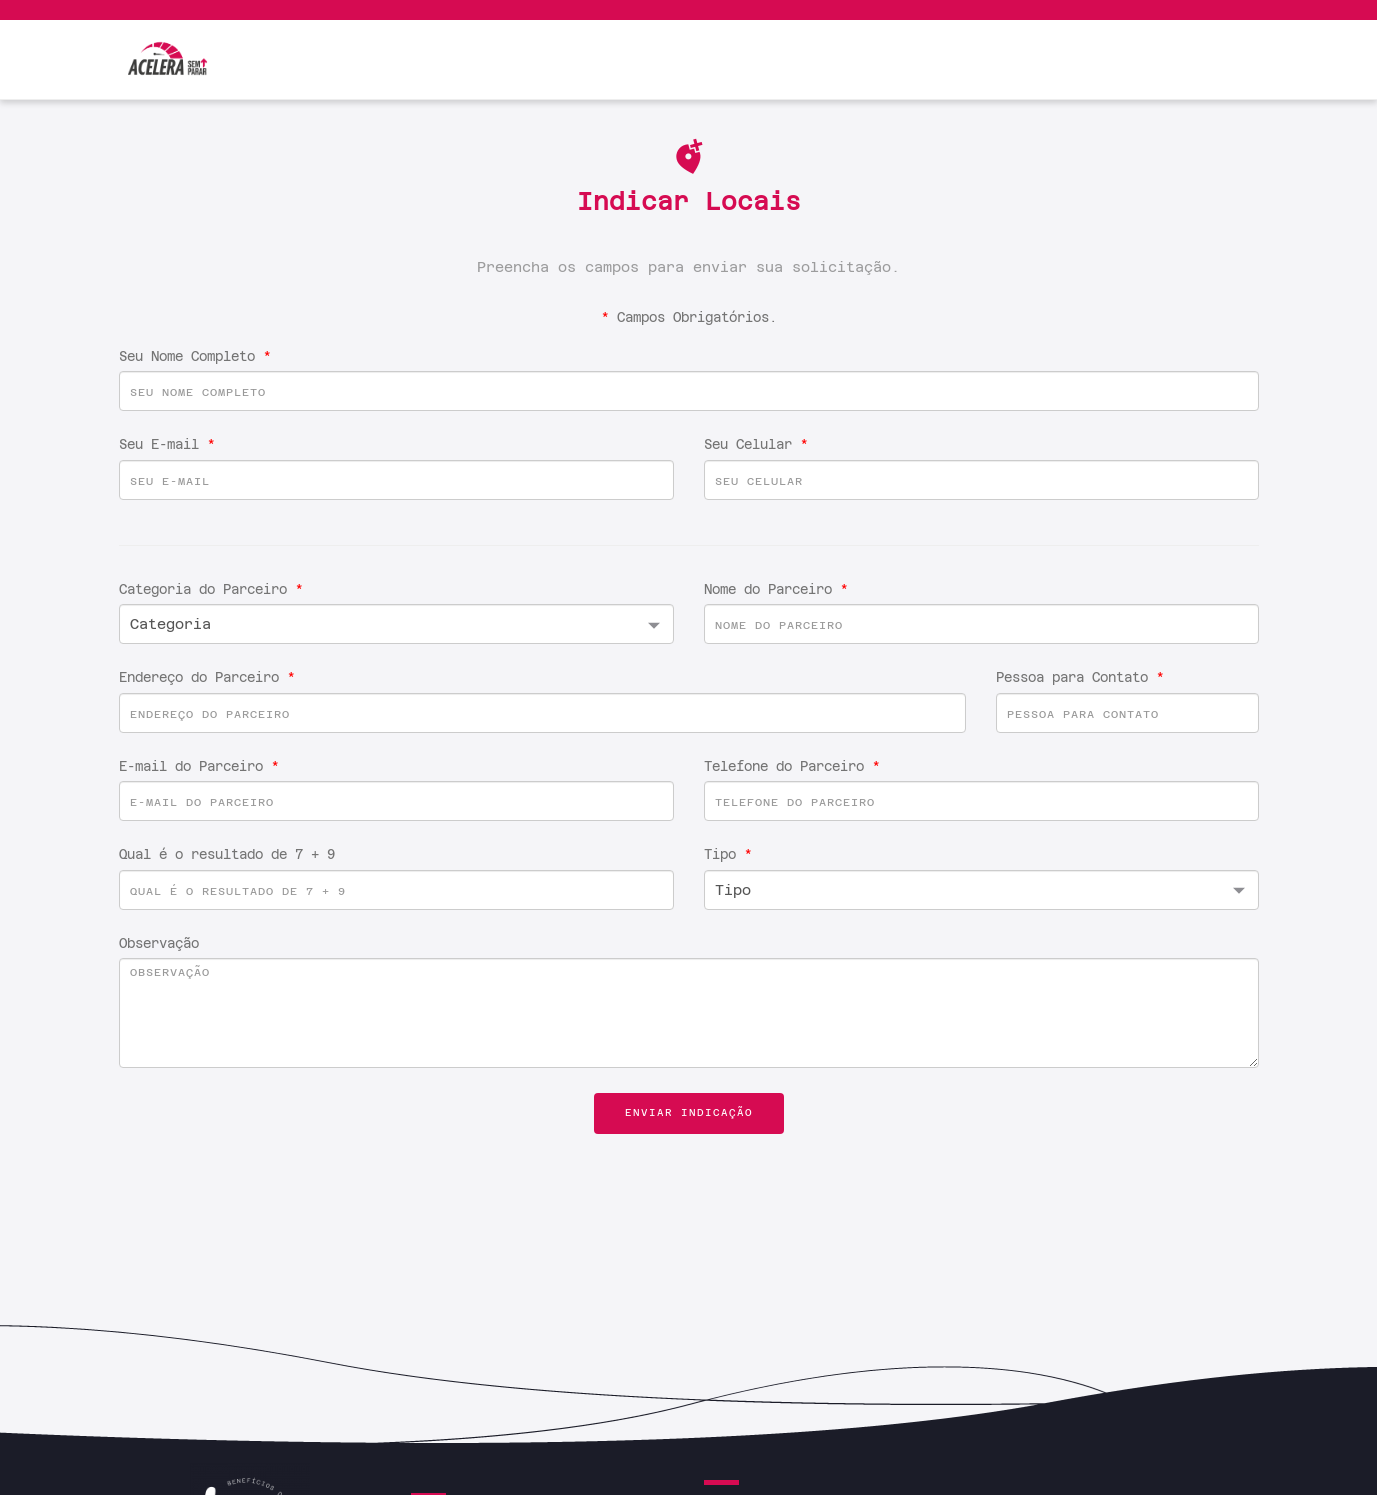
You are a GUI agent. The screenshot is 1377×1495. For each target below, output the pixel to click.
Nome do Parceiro (776, 589)
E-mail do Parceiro (199, 766)
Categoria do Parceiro (211, 589)
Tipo (728, 854)
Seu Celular (756, 444)
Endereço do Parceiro (207, 677)
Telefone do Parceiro (792, 766)
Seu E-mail (167, 444)
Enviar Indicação (689, 1112)
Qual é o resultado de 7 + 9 (227, 854)
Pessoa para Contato (1080, 677)
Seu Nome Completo (195, 356)
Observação (159, 943)
